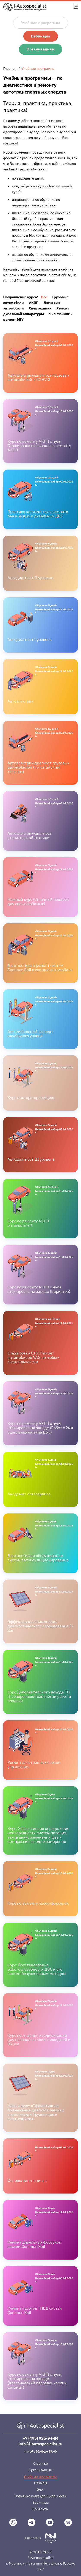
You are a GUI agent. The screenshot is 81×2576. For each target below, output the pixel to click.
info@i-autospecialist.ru (40, 2444)
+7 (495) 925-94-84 (41, 2438)
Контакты (40, 2509)
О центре (40, 2463)
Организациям (41, 49)
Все (44, 297)
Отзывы (40, 2483)
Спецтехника (40, 308)
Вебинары (40, 36)
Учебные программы (40, 22)
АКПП (33, 302)
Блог (40, 2489)
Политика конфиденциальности (40, 2496)
